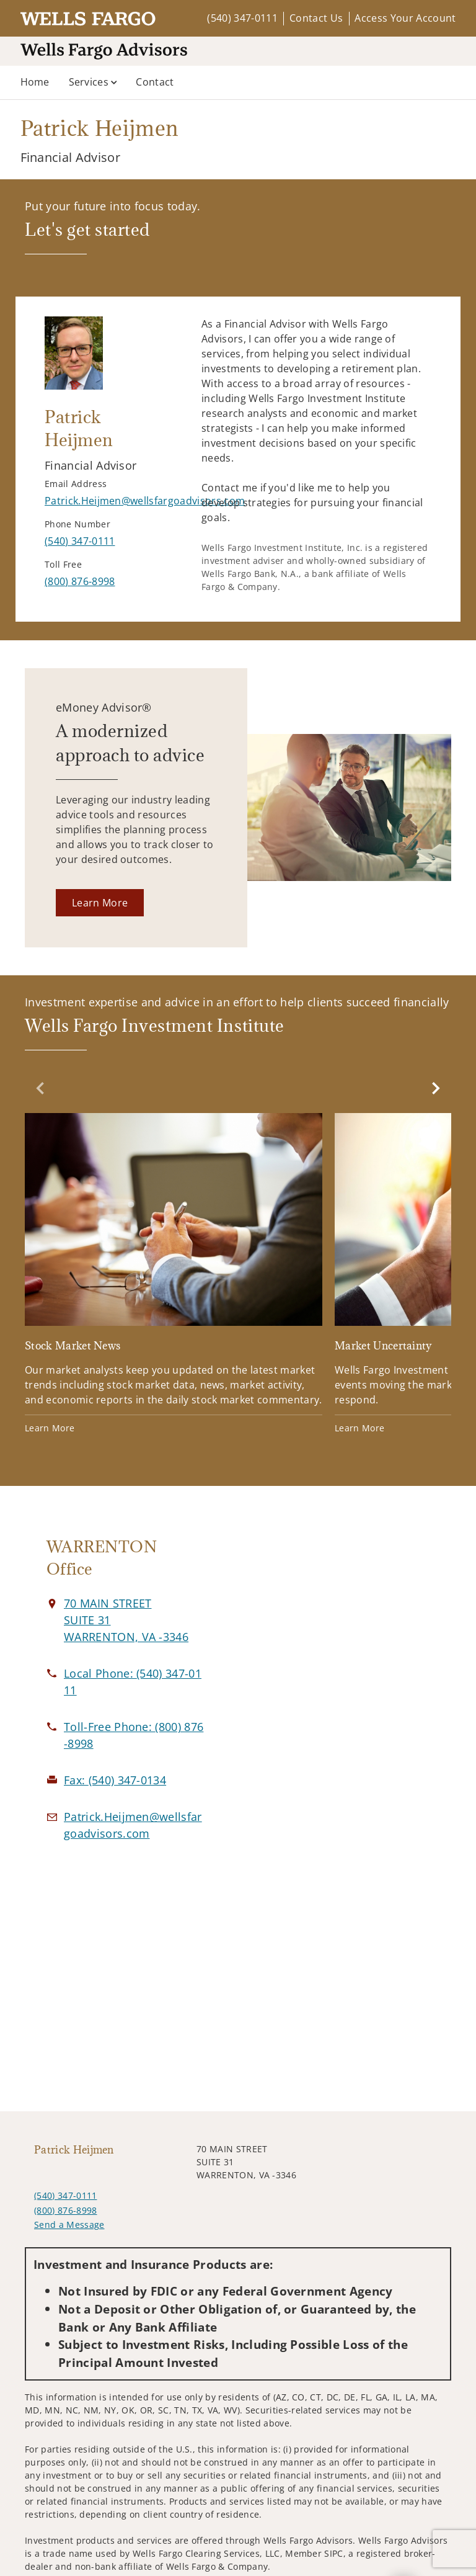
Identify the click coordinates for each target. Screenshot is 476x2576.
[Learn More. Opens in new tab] (100, 902)
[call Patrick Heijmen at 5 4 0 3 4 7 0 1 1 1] (80, 541)
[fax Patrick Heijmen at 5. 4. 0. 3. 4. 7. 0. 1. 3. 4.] (115, 1780)
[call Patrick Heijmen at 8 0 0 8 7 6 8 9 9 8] (80, 581)
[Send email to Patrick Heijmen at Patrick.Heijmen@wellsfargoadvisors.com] (145, 501)
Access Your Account (405, 18)
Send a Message (69, 2224)
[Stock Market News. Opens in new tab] (173, 1275)
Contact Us (316, 18)
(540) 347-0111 (242, 18)
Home (35, 82)
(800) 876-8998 (65, 2210)
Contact (155, 82)
